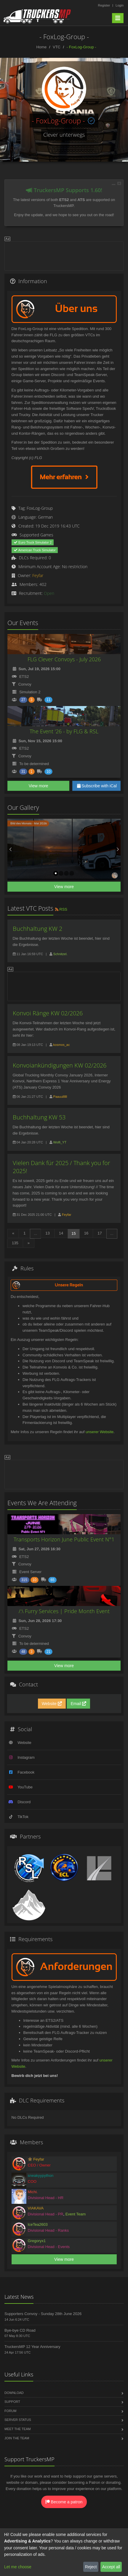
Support (12, 2401)
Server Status (17, 2420)
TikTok (22, 1816)
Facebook (25, 1772)
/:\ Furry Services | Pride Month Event (64, 1611)
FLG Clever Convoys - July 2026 (64, 659)
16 (86, 1233)
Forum (10, 2411)
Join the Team (16, 2438)
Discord (24, 1802)
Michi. (33, 2192)
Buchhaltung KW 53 (39, 1117)
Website (52, 1703)
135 (15, 1243)
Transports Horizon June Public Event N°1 (64, 1539)
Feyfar (37, 575)
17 (99, 1233)
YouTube (25, 1787)
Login (120, 5)
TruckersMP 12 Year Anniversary (32, 2346)
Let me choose (17, 2566)
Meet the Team (17, 2429)
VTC (56, 47)
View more (38, 785)
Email (78, 1703)
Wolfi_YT (60, 1142)
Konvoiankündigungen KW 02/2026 (59, 1065)
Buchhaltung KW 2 (37, 929)
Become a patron (64, 2501)
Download (14, 2393)
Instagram (26, 1757)
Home (41, 47)
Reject (91, 2566)
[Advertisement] (64, 255)
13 (47, 1233)
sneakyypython (41, 2175)
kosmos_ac (61, 1044)
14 (61, 1233)
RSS (61, 909)
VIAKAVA (36, 2208)
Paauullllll (60, 1096)
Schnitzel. (60, 954)
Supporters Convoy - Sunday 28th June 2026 (42, 2313)
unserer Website (99, 1432)
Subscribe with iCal (96, 785)
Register (104, 5)
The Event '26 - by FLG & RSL (64, 731)
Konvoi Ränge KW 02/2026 (48, 1013)
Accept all (111, 2566)
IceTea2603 (38, 2224)
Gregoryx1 (37, 2241)
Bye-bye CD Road (20, 2330)
